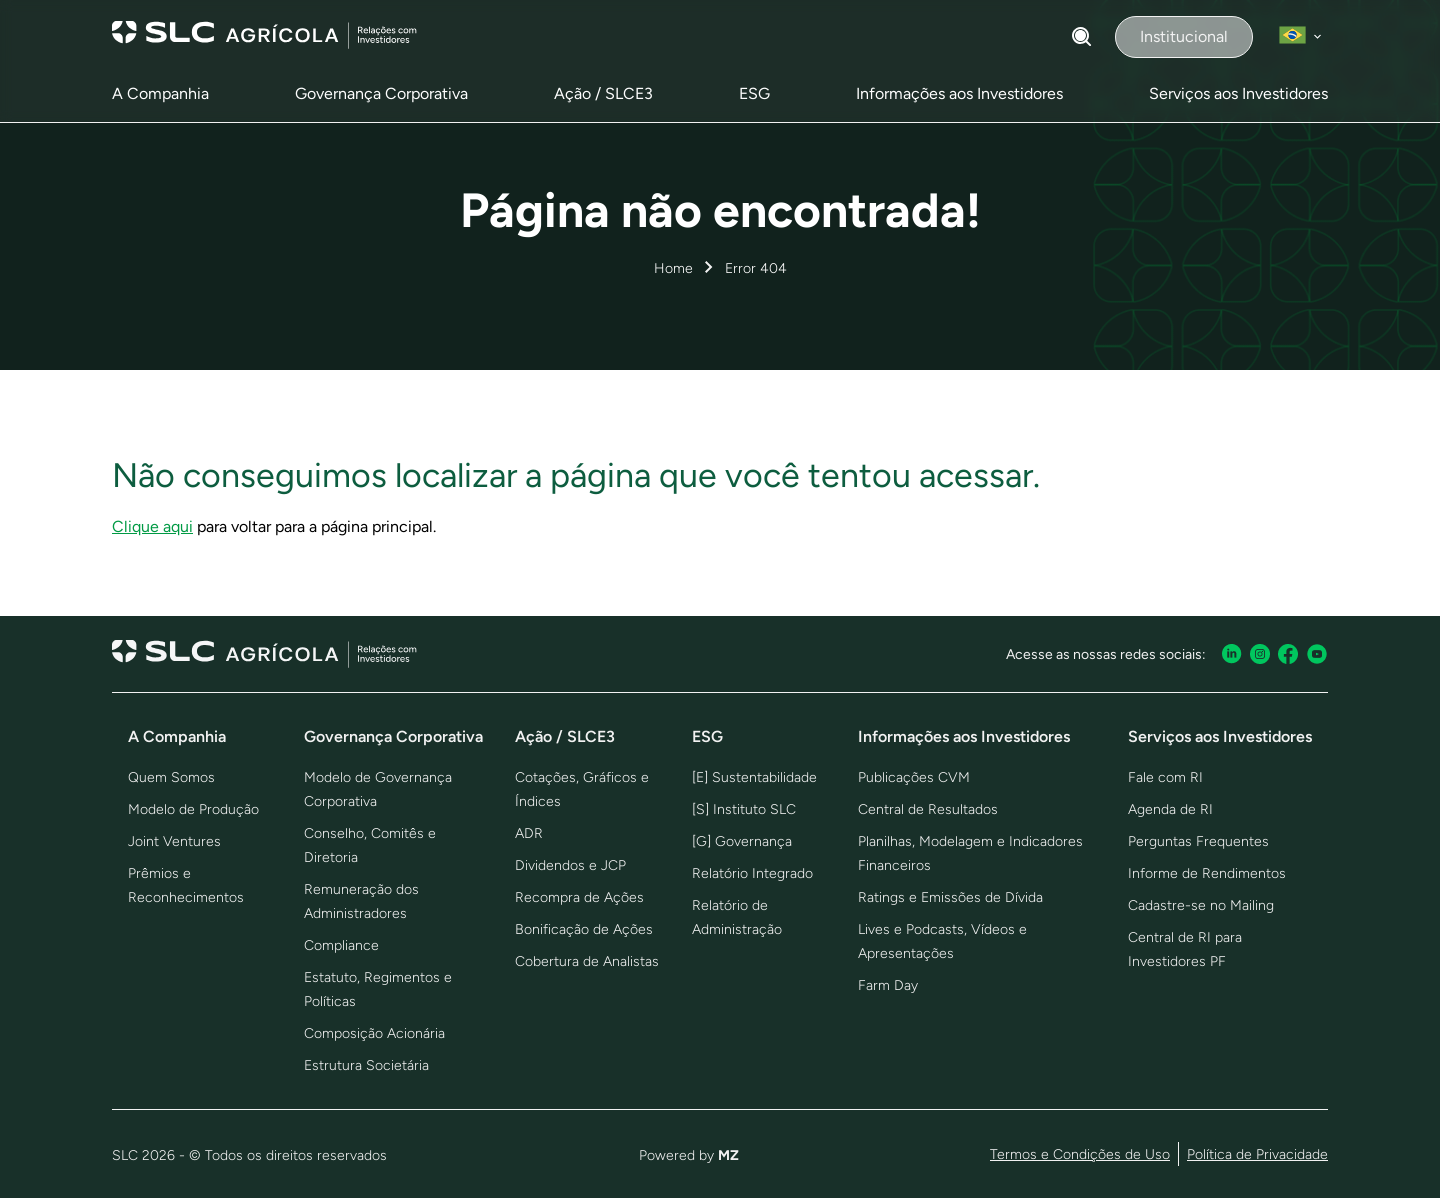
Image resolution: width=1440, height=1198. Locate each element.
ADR (529, 833)
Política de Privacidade (1257, 1154)
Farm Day (888, 985)
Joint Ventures (174, 841)
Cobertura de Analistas (587, 961)
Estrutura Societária (366, 1065)
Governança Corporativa (381, 93)
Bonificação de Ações (584, 929)
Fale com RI (1165, 777)
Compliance (341, 945)
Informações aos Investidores (959, 93)
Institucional (1184, 36)
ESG (754, 93)
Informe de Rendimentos (1207, 873)
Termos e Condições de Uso (1080, 1154)
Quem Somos (171, 777)
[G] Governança (742, 841)
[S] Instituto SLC (744, 809)
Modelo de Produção (193, 809)
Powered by (689, 1155)
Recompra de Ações (579, 897)
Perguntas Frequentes (1198, 841)
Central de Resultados (928, 809)
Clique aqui (152, 526)
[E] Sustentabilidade (754, 777)
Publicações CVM (914, 777)
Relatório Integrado (752, 873)
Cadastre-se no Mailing (1201, 905)
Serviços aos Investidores (1238, 93)
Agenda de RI (1170, 809)
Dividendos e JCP (570, 865)
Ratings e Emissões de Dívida (950, 897)
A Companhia (160, 93)
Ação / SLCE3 (603, 93)
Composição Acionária (374, 1033)
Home (673, 268)
